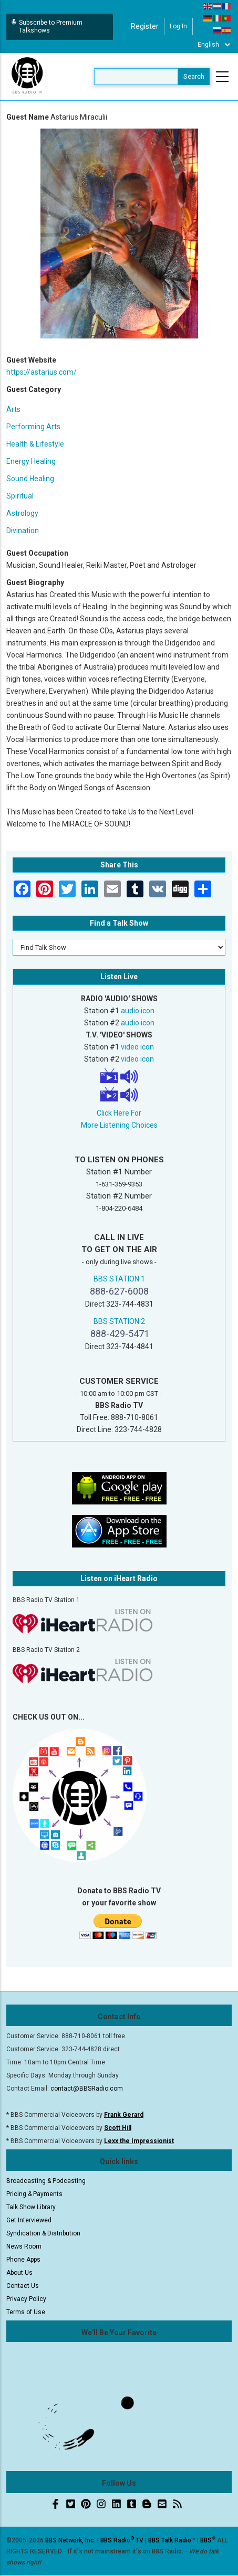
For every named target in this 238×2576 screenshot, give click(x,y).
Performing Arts (33, 426)
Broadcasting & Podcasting (46, 2181)
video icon (137, 1047)
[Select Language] (213, 44)
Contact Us (22, 2285)
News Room (24, 2246)
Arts (13, 409)
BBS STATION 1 (119, 1279)
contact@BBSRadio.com (86, 2088)
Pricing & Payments (34, 2194)
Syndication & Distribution (43, 2233)
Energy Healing (31, 461)
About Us (19, 2272)
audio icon (137, 1010)
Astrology (22, 513)
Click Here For (119, 1113)
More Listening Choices (119, 1125)
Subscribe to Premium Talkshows (47, 26)
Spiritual (20, 496)
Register (145, 26)
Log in (178, 26)
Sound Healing (30, 478)
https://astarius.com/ (41, 372)
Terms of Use (25, 2312)
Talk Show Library (31, 2207)
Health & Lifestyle (35, 444)
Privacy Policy (26, 2299)
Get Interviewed (28, 2220)
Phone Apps (23, 2259)
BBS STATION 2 (119, 1321)
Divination (22, 530)
